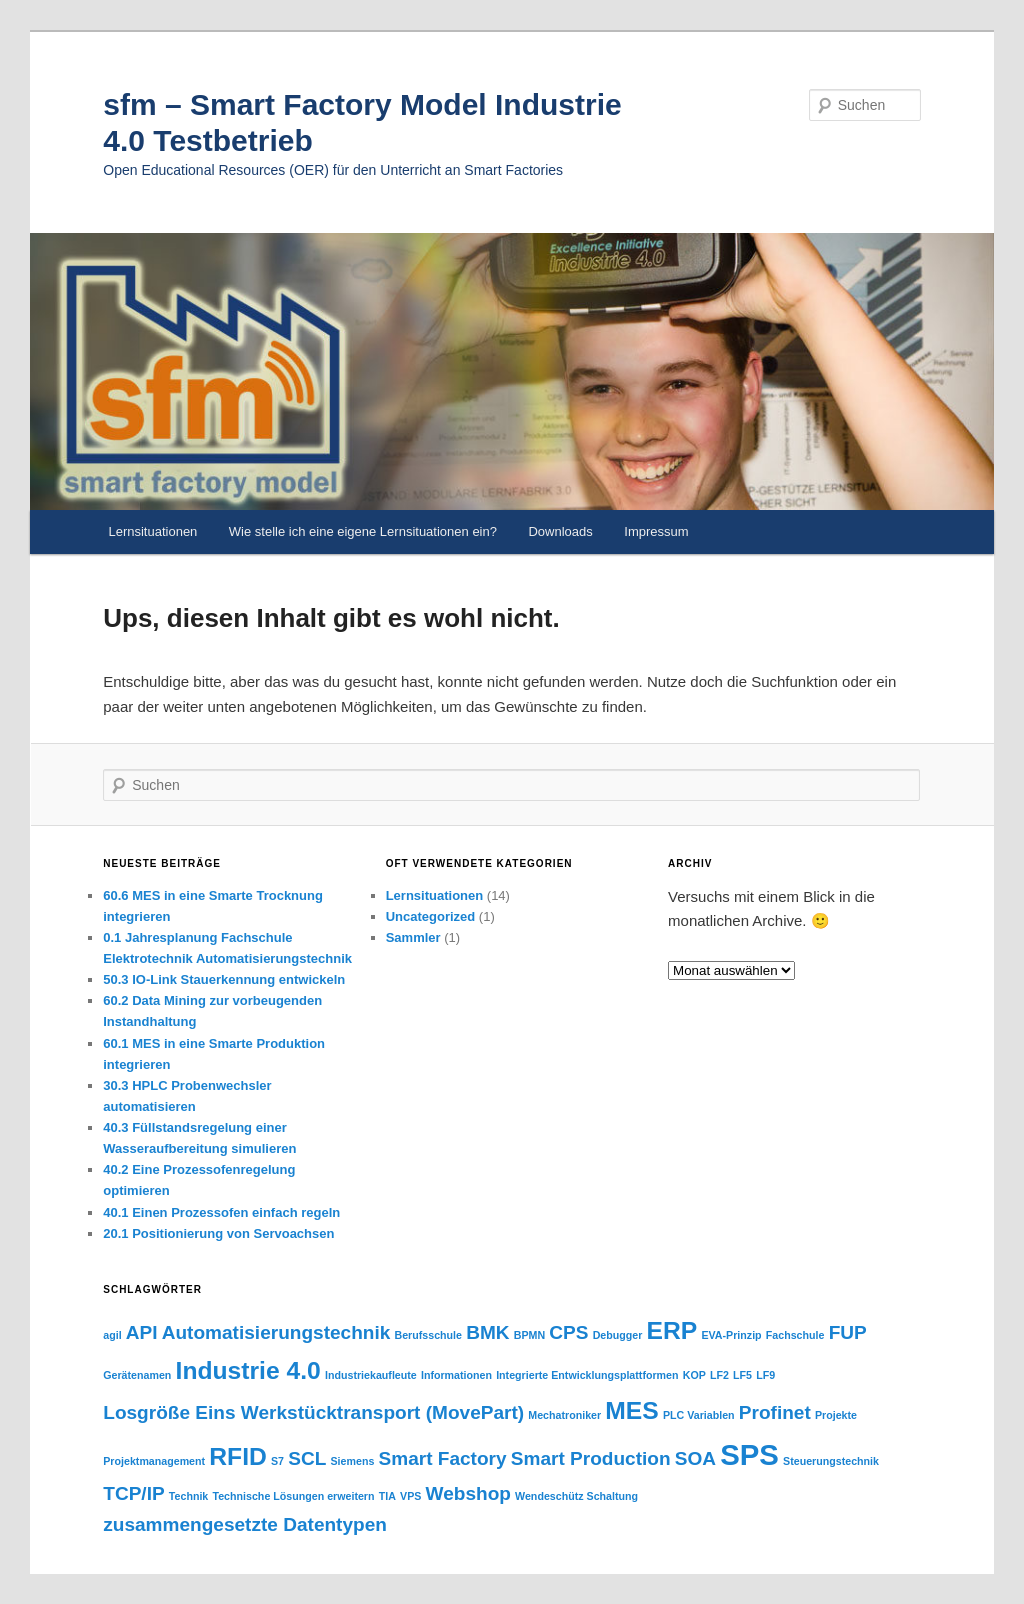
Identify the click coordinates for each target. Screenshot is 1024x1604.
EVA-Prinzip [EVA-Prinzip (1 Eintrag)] (731, 1335)
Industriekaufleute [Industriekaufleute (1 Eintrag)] (371, 1375)
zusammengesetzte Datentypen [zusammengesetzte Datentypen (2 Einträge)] (245, 1524)
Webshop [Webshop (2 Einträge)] (468, 1493)
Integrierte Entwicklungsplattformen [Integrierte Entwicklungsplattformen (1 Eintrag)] (587, 1375)
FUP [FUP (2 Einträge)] (848, 1332)
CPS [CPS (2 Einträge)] (568, 1332)
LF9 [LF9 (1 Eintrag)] (765, 1375)
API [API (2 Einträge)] (142, 1332)
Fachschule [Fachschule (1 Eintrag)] (795, 1335)
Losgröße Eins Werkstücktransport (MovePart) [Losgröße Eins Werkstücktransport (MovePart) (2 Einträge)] (313, 1412)
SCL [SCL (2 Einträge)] (307, 1458)
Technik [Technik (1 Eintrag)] (188, 1496)
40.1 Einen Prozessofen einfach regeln (221, 1212)
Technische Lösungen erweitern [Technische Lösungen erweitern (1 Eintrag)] (293, 1496)
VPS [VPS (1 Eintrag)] (410, 1496)
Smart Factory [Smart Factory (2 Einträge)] (443, 1458)
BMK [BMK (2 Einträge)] (487, 1332)
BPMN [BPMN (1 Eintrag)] (529, 1335)
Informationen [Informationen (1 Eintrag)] (456, 1375)
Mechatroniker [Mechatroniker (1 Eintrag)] (564, 1415)
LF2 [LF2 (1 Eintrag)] (719, 1375)
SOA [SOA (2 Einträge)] (695, 1458)
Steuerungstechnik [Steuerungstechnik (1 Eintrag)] (831, 1461)
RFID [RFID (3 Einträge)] (238, 1456)
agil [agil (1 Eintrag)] (112, 1335)
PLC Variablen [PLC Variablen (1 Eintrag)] (699, 1415)
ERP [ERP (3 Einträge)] (672, 1330)
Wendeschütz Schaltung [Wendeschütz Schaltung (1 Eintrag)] (576, 1496)
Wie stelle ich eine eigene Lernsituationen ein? (363, 531)
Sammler (413, 937)
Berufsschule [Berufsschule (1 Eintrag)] (429, 1335)
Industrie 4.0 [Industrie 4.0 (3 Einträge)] (248, 1370)
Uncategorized (431, 916)
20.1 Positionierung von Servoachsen (218, 1233)
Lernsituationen (152, 531)
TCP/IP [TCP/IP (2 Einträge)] (133, 1493)
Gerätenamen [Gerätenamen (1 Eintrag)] (137, 1375)
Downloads (560, 531)
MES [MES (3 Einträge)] (631, 1410)
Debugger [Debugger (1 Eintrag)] (618, 1335)
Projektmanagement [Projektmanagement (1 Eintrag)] (154, 1461)
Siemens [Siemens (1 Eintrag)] (352, 1461)
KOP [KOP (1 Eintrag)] (694, 1375)
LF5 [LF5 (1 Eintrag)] (742, 1375)
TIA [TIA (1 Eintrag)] (387, 1496)
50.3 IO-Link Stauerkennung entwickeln (224, 979)
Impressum (656, 531)
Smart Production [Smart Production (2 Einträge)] (591, 1458)
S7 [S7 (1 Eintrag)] (277, 1461)
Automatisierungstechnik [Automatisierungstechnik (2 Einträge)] (276, 1332)
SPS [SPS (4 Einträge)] (749, 1454)
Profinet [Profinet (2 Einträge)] (775, 1412)
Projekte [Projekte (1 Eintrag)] (836, 1415)
